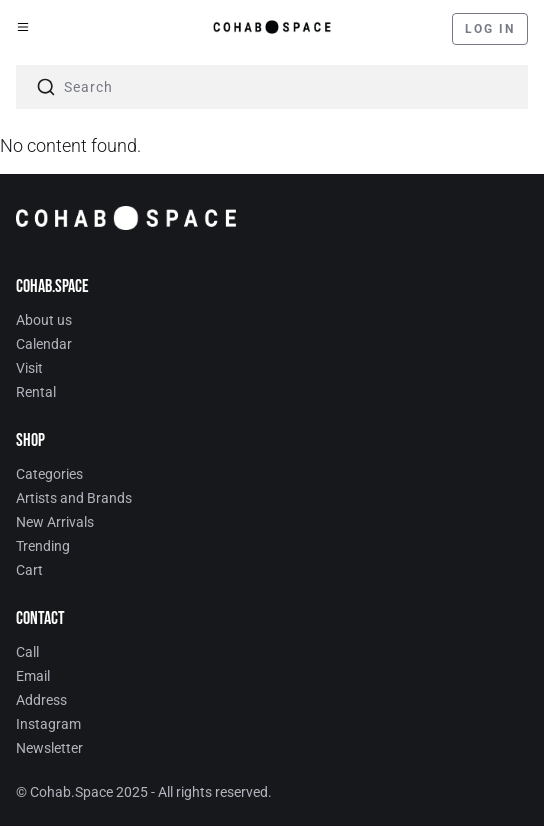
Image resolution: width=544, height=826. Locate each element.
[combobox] (272, 87)
